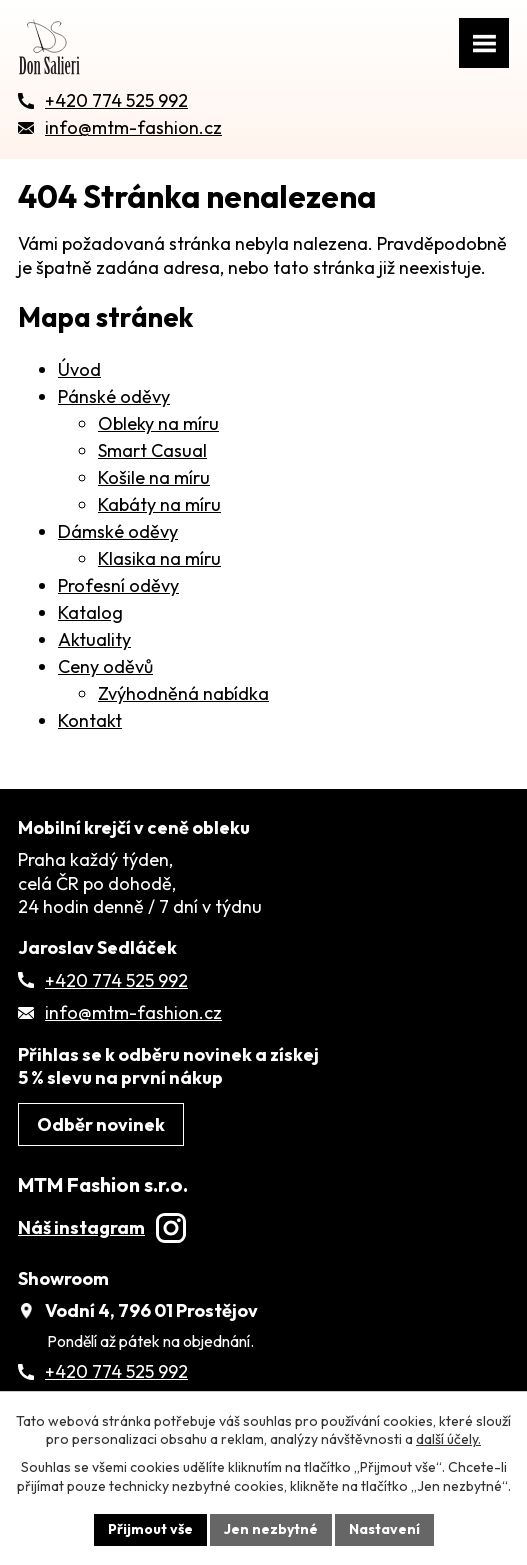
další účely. (448, 1439)
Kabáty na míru (159, 504)
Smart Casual (152, 450)
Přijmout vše (150, 1529)
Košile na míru (154, 477)
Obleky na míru (158, 423)
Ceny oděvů (105, 666)
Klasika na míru (159, 558)
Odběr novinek (101, 1124)
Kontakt (90, 720)
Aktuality (94, 639)
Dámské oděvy (118, 531)
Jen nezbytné (271, 1529)
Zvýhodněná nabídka (183, 693)
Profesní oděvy (118, 585)
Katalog (90, 612)
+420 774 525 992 (116, 980)
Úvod (79, 369)
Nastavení (384, 1529)
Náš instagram (102, 1227)
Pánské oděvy (114, 396)
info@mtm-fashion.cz (133, 1012)
